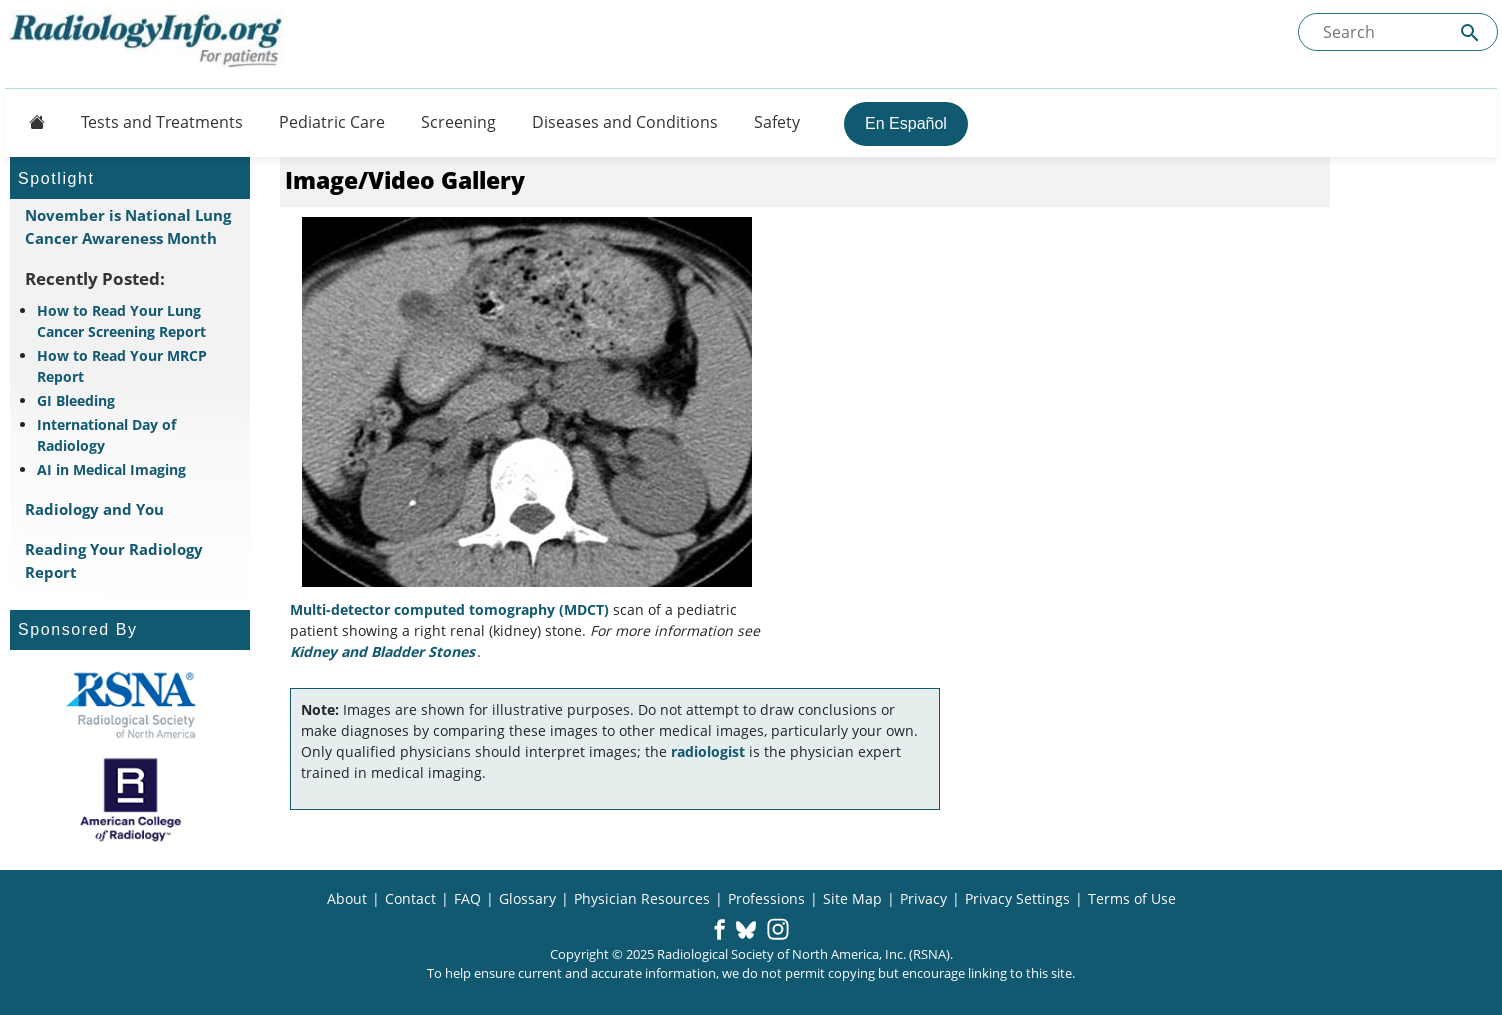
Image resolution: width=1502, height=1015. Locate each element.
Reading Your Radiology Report (114, 560)
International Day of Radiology (106, 435)
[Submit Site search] (1470, 32)
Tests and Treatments (162, 122)
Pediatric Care (332, 122)
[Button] (31, 122)
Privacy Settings (1017, 898)
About (347, 898)
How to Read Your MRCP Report (122, 366)
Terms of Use (1132, 898)
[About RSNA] (130, 705)
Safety (777, 122)
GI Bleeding (76, 400)
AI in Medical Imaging (111, 469)
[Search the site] (1398, 32)
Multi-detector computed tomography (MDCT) (449, 609)
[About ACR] (130, 800)
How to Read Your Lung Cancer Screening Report (121, 321)
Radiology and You (94, 509)
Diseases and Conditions (625, 122)
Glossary (527, 898)
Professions (766, 898)
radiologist (708, 751)
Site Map (852, 898)
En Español (906, 123)
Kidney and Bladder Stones (382, 651)
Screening (458, 122)
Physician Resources (642, 898)
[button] (719, 931)
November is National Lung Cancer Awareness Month (128, 226)
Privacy (923, 898)
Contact (410, 898)
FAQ (467, 898)
